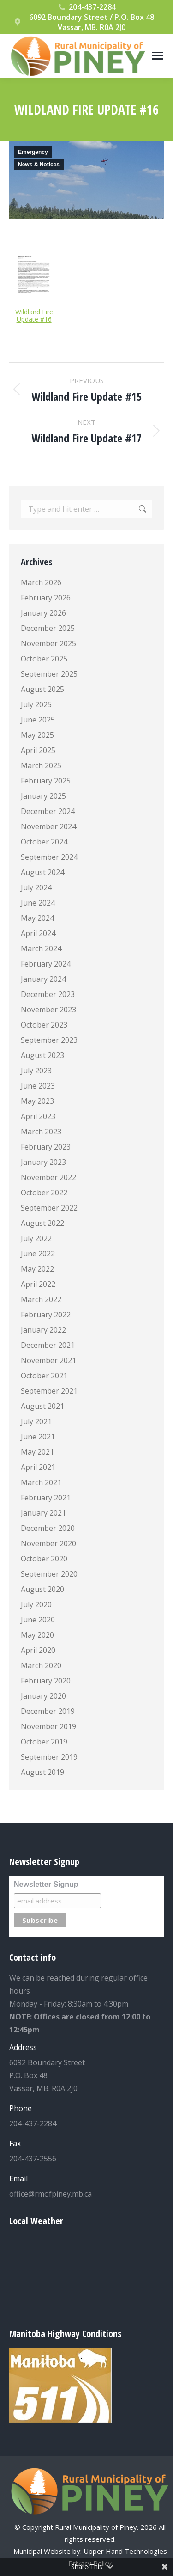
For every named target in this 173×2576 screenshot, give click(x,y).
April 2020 (38, 1650)
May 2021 (37, 1452)
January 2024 (43, 979)
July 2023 (36, 1070)
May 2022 (37, 1269)
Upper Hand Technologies (125, 2551)
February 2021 (46, 1498)
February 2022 (46, 1314)
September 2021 (49, 1391)
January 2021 (43, 1513)
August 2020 (42, 1589)
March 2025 (41, 765)
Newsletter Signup (46, 1884)
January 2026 (43, 613)
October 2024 (44, 842)
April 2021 (38, 1467)
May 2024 (37, 918)
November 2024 (48, 826)
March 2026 (41, 582)
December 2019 (48, 1711)
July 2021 (36, 1421)
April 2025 (38, 750)
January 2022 (43, 1330)
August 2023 (42, 1055)
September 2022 (49, 1208)
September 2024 (49, 857)
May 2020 (37, 1635)
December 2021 (48, 1345)
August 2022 (42, 1223)
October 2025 (44, 659)
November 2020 (48, 1543)
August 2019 (42, 1772)
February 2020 (46, 1681)
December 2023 (48, 994)
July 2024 (36, 887)
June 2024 (38, 903)
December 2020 (48, 1528)
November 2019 (48, 1726)
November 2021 (48, 1360)
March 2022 (41, 1299)
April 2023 (38, 1116)
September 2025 (49, 674)
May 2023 (37, 1101)
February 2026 (46, 598)
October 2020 (44, 1559)
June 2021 (38, 1437)
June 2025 (38, 720)
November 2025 (48, 643)
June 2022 (38, 1253)
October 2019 (44, 1742)
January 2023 (43, 1162)
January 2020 (43, 1696)
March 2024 (41, 948)
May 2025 (37, 735)
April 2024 (38, 933)
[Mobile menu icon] (158, 55)
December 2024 (48, 811)
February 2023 (46, 1147)
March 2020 (41, 1665)
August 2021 (42, 1406)
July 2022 (36, 1238)
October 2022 (44, 1192)
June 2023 (38, 1086)
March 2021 (41, 1482)
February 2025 (46, 781)
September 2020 (49, 1574)
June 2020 (38, 1620)
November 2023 (48, 1009)
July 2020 (36, 1604)
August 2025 (42, 689)
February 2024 (46, 964)
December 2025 (48, 628)
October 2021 (44, 1376)
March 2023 (41, 1131)
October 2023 (44, 1025)
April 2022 (38, 1284)
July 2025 (36, 704)
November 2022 (48, 1177)
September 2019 (49, 1757)
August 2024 (42, 872)
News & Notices (39, 164)
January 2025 (43, 796)
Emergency (33, 152)
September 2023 (49, 1040)
